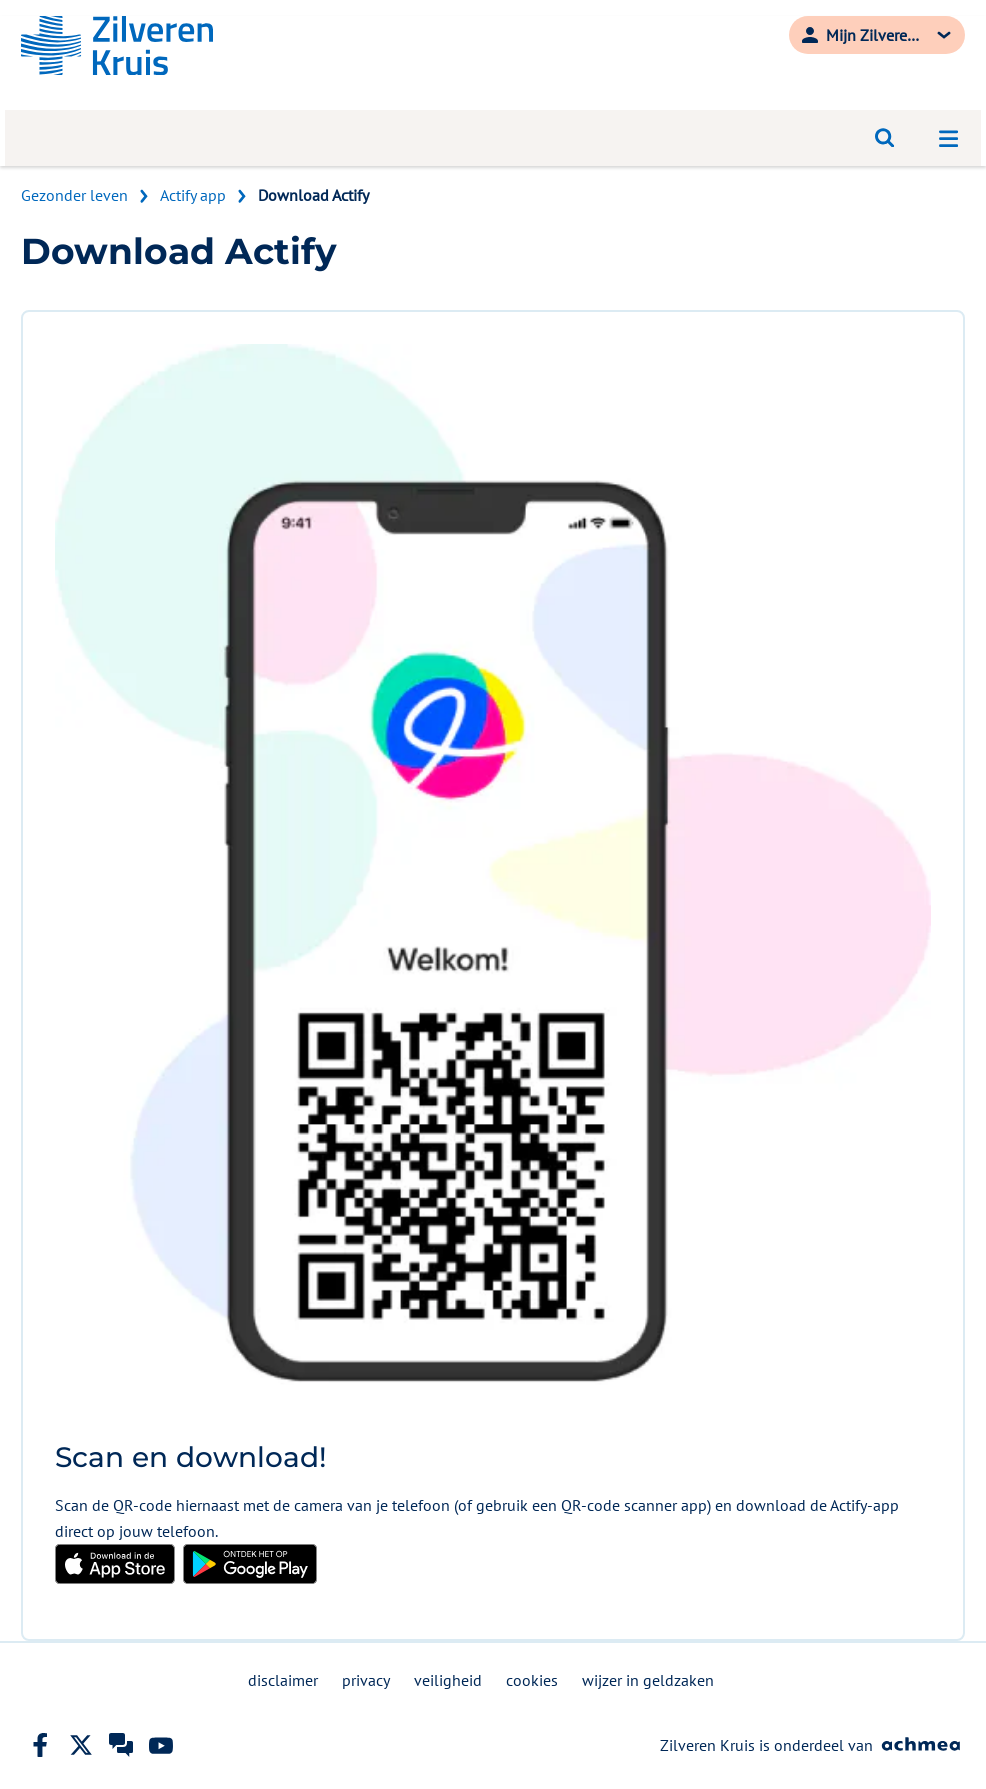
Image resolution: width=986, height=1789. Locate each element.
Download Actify (313, 195)
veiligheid (448, 1680)
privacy (366, 1680)
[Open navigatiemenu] (949, 138)
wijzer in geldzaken (648, 1680)
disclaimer (283, 1680)
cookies (532, 1680)
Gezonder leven (74, 195)
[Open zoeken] (885, 138)
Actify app (193, 195)
